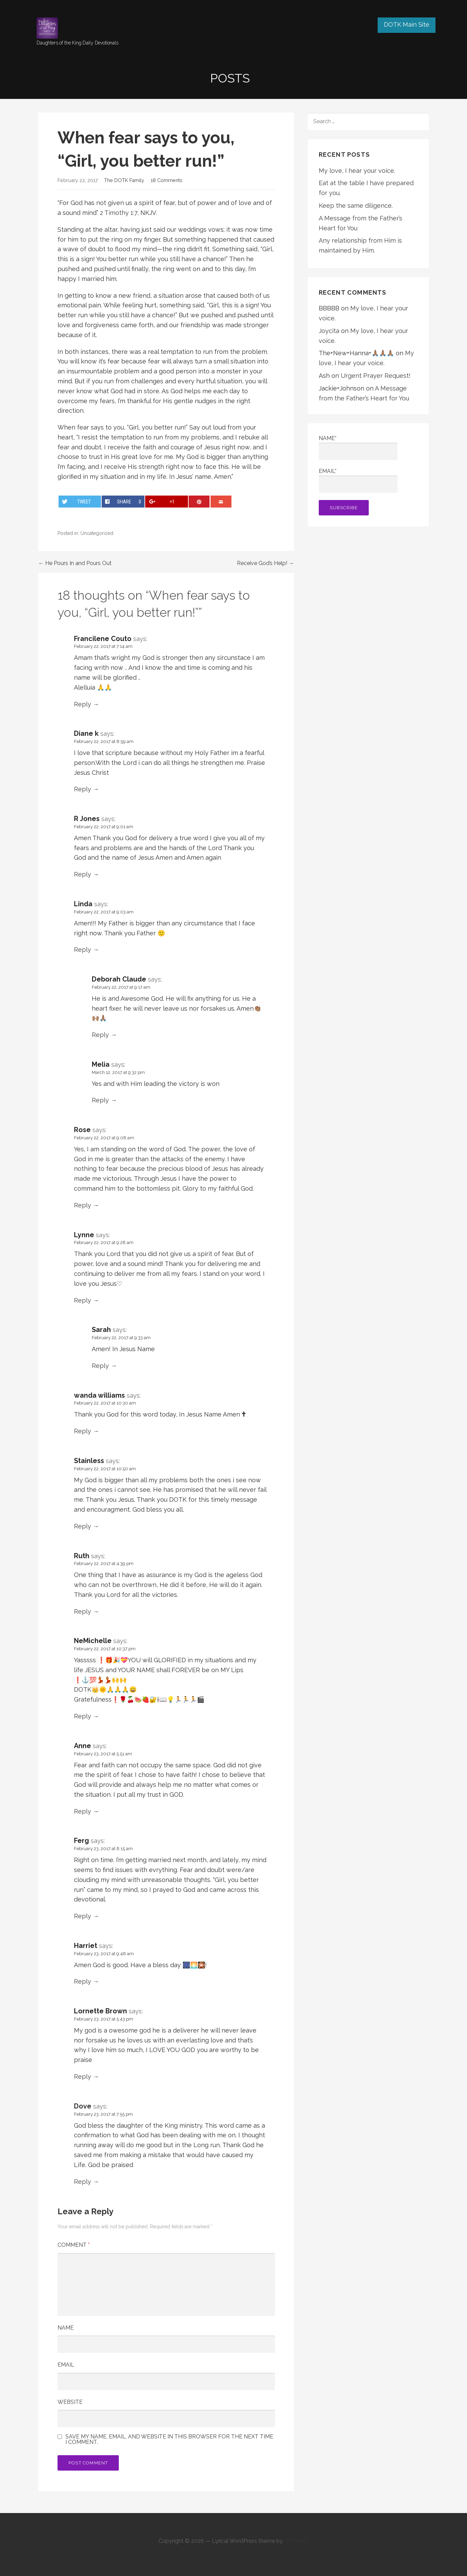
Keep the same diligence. (356, 205)
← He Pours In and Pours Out (75, 563)
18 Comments (166, 180)
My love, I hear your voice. (357, 170)
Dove (82, 2106)
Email (66, 2364)
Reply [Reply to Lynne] (82, 1300)
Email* (358, 480)
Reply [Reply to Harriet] (82, 1981)
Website (70, 2402)
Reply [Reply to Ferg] (82, 1916)
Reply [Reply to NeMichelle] (82, 1716)
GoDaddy (296, 2541)
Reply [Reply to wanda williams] (82, 1431)
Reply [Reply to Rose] (82, 1205)
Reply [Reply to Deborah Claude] (100, 1034)
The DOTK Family (124, 180)
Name (66, 2327)
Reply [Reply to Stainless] (82, 1526)
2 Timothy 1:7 (118, 212)
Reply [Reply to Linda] (82, 949)
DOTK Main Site (406, 24)
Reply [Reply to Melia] (100, 1100)
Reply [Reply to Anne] (82, 1811)
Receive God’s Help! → (265, 563)
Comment (74, 2245)
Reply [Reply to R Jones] (82, 874)
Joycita (329, 330)
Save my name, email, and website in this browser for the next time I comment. (169, 2439)
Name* (358, 447)
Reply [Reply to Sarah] (100, 1365)
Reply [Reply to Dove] (82, 2181)
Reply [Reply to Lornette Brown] (82, 2076)
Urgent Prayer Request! (376, 375)
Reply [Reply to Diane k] (82, 789)
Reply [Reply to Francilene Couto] (82, 704)
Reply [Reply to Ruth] (82, 1611)
